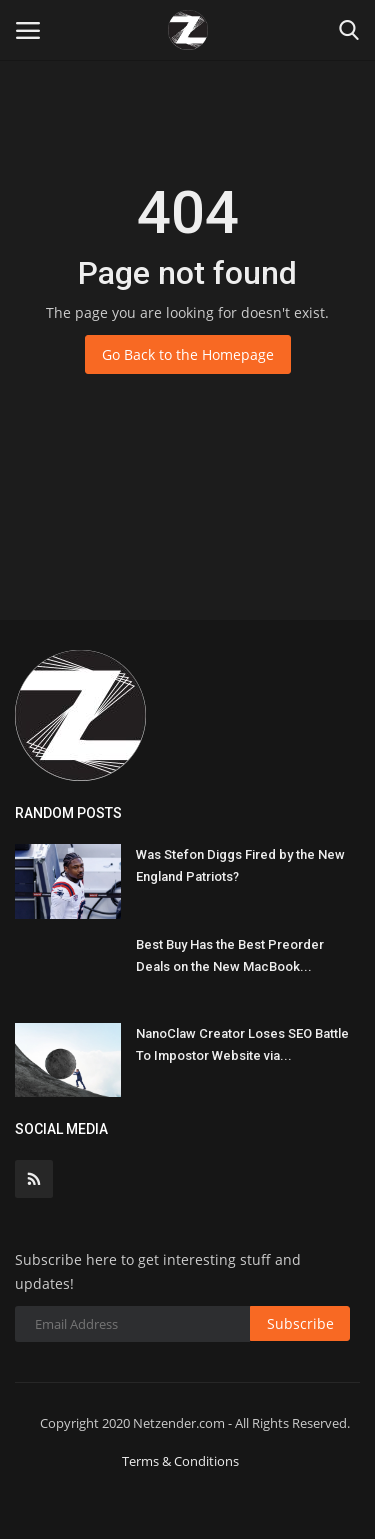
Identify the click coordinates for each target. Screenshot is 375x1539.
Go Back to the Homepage (188, 354)
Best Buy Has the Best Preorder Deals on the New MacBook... (230, 955)
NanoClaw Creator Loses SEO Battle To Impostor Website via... (242, 1044)
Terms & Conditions (180, 1461)
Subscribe (300, 1323)
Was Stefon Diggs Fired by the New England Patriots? (240, 865)
